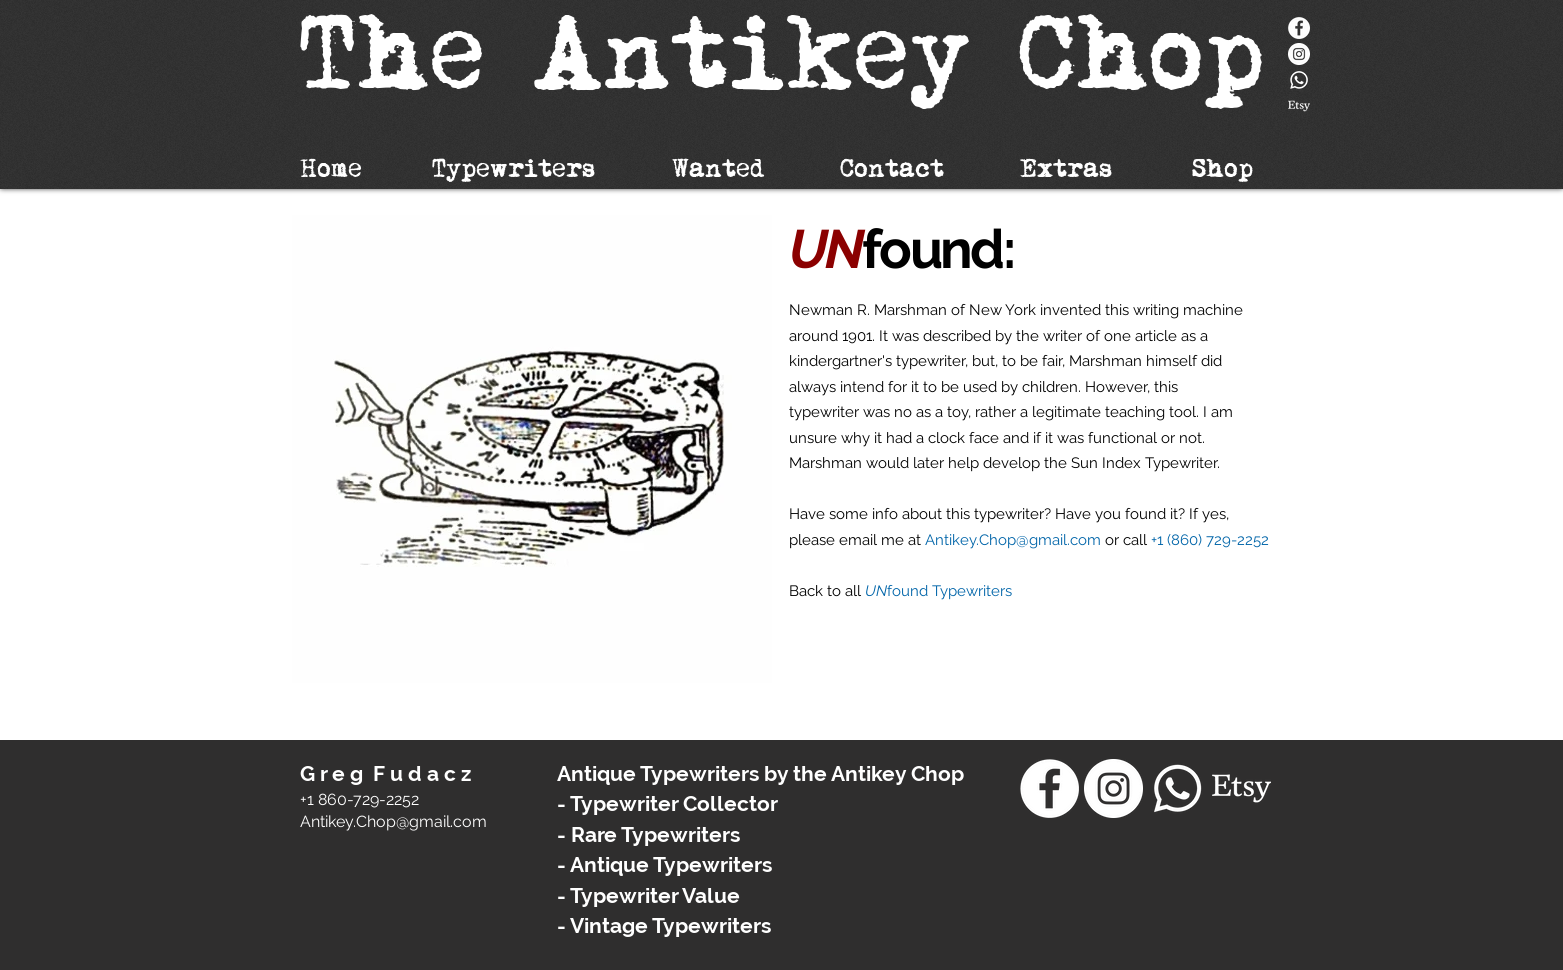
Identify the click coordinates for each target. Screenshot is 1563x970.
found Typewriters (949, 591)
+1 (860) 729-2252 (1210, 540)
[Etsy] (1299, 106)
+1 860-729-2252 (359, 799)
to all (846, 591)
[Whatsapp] (1299, 80)
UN (876, 591)
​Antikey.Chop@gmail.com (393, 821)
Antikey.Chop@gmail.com (1013, 540)
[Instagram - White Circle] (1299, 54)
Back (808, 591)
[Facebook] (1299, 28)
